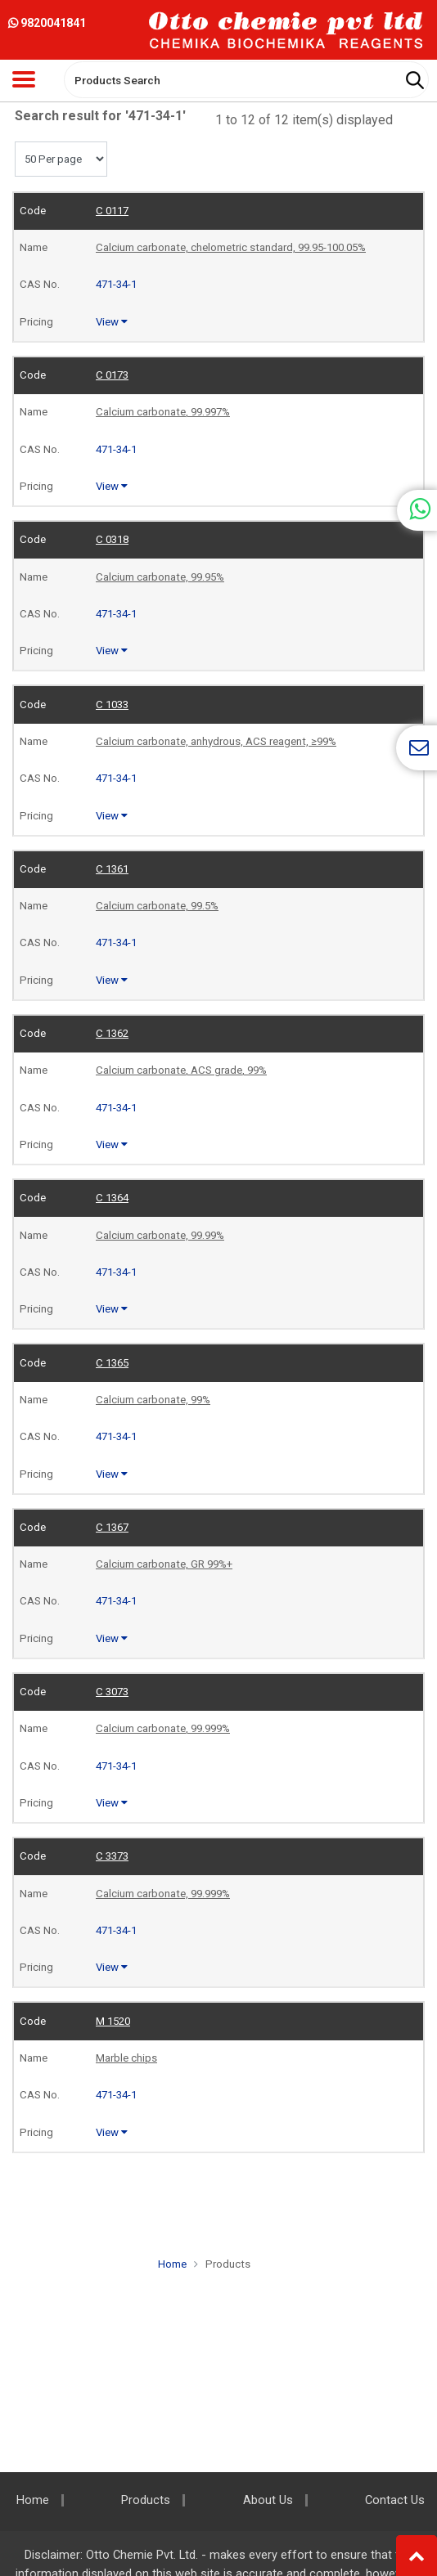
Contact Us (395, 2500)
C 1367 (112, 1527)
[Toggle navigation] (23, 79)
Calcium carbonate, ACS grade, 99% (181, 1070)
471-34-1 (116, 284)
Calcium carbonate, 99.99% (160, 1235)
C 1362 (112, 1033)
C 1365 (112, 1363)
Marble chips (126, 2058)
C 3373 (112, 1856)
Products (227, 2264)
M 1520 (113, 2021)
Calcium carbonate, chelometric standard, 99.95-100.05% (231, 247)
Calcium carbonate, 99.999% (163, 1728)
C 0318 (112, 539)
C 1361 (112, 869)
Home (172, 2264)
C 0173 (112, 375)
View (112, 322)
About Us (268, 2500)
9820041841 (47, 22)
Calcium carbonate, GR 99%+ (164, 1564)
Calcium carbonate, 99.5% (157, 906)
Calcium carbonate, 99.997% (163, 412)
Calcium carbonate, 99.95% (160, 577)
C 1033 (112, 704)
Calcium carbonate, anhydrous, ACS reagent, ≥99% (216, 741)
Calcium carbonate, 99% (153, 1399)
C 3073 (112, 1691)
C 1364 (112, 1198)
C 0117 (112, 210)
